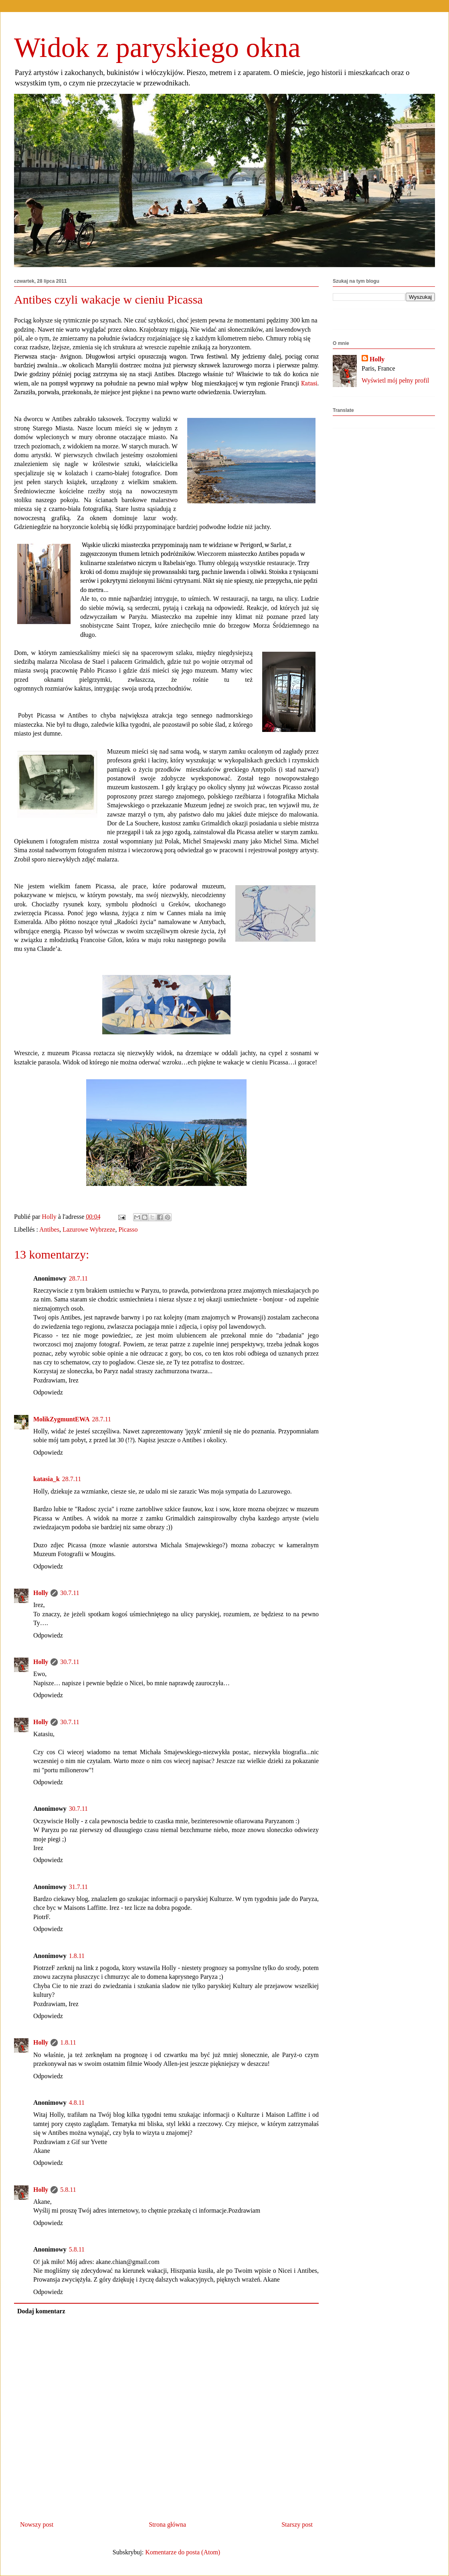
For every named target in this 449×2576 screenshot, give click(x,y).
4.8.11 (77, 2102)
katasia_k (46, 1478)
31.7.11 (78, 1886)
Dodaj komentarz (41, 2311)
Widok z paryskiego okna (157, 47)
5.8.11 (68, 2189)
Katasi (309, 383)
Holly (40, 1592)
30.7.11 (69, 1592)
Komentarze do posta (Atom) (182, 2552)
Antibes (49, 1229)
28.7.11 (78, 1278)
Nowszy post (36, 2524)
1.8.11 (77, 1955)
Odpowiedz (48, 1392)
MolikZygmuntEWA (61, 1419)
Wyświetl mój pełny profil (395, 380)
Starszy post (297, 2524)
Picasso (128, 1229)
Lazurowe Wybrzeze (89, 1229)
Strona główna (167, 2524)
